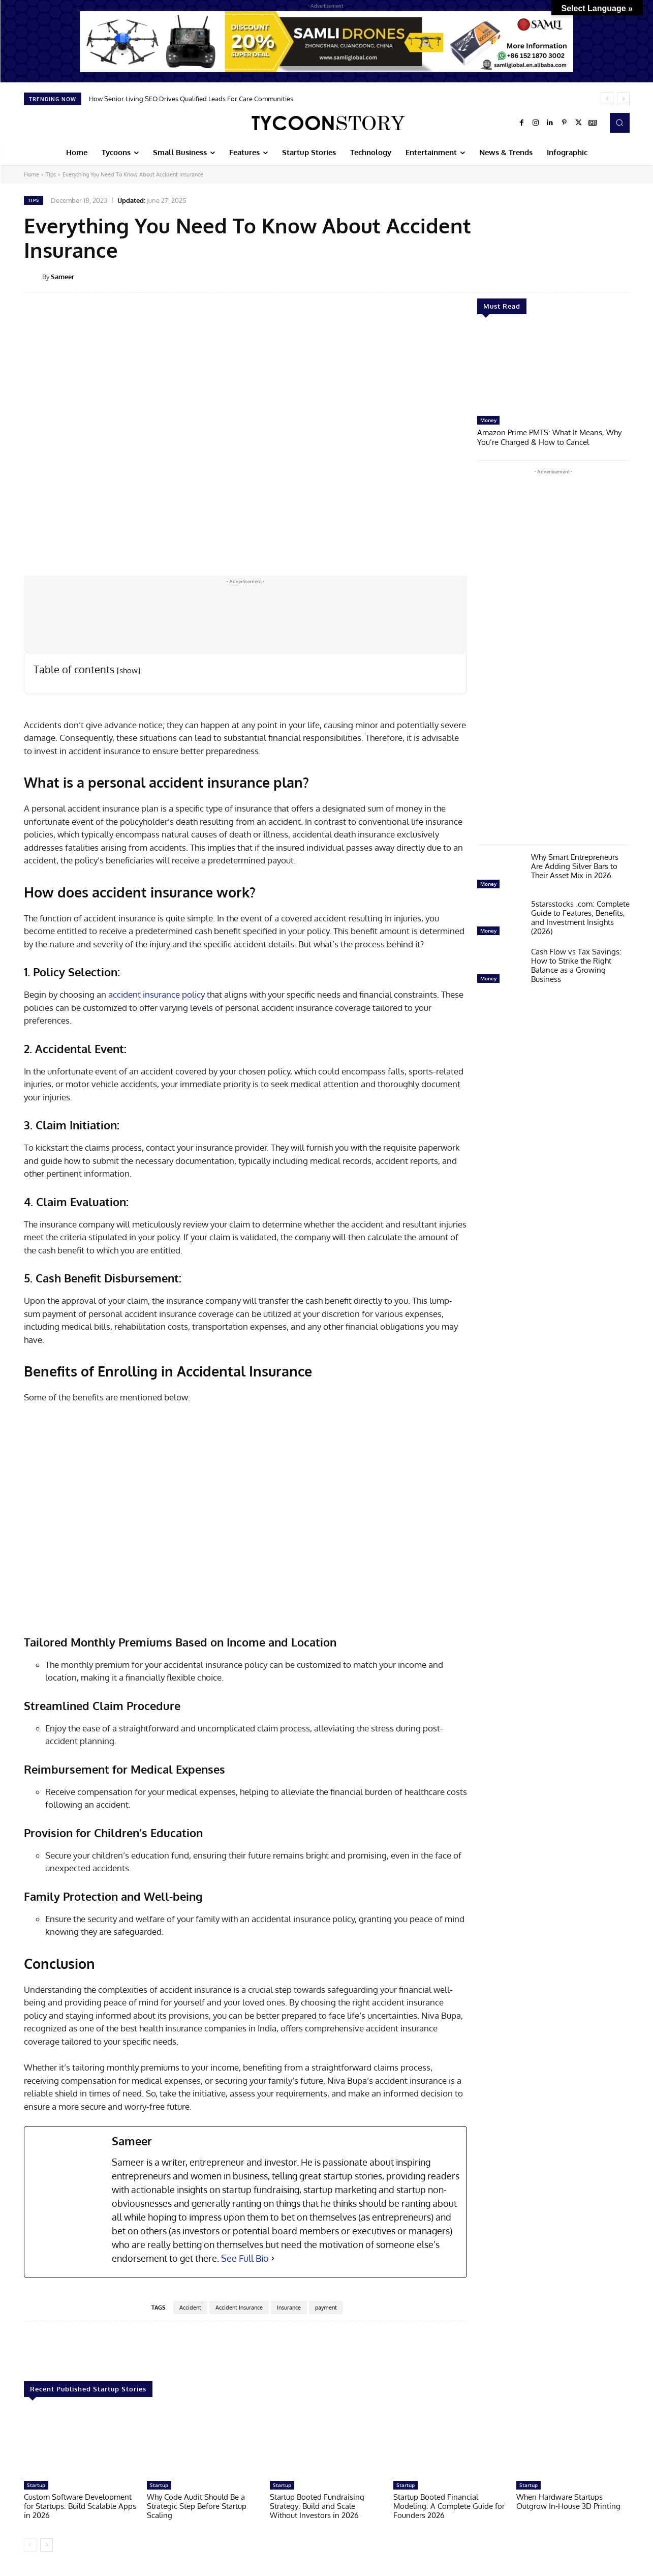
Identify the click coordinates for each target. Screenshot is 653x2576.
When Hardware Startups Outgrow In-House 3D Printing (568, 2501)
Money (488, 420)
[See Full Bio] (273, 2258)
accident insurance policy (156, 994)
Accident (190, 2307)
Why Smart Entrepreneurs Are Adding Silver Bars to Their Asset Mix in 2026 (574, 865)
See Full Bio (245, 2258)
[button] (619, 122)
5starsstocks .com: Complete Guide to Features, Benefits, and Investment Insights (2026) (580, 916)
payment (326, 2307)
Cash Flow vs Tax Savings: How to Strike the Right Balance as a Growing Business (576, 964)
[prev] (607, 99)
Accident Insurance (239, 2307)
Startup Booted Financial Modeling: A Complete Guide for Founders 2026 (449, 2506)
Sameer (62, 277)
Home (31, 174)
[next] (623, 99)
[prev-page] (30, 2545)
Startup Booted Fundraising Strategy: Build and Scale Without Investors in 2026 (317, 2506)
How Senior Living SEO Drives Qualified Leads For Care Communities (191, 99)
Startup (36, 2485)
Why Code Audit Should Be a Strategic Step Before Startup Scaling (196, 2506)
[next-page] (46, 2545)
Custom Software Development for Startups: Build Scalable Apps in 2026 (80, 2506)
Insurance (289, 2307)
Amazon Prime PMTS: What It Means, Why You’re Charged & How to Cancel (549, 436)
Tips (51, 174)
